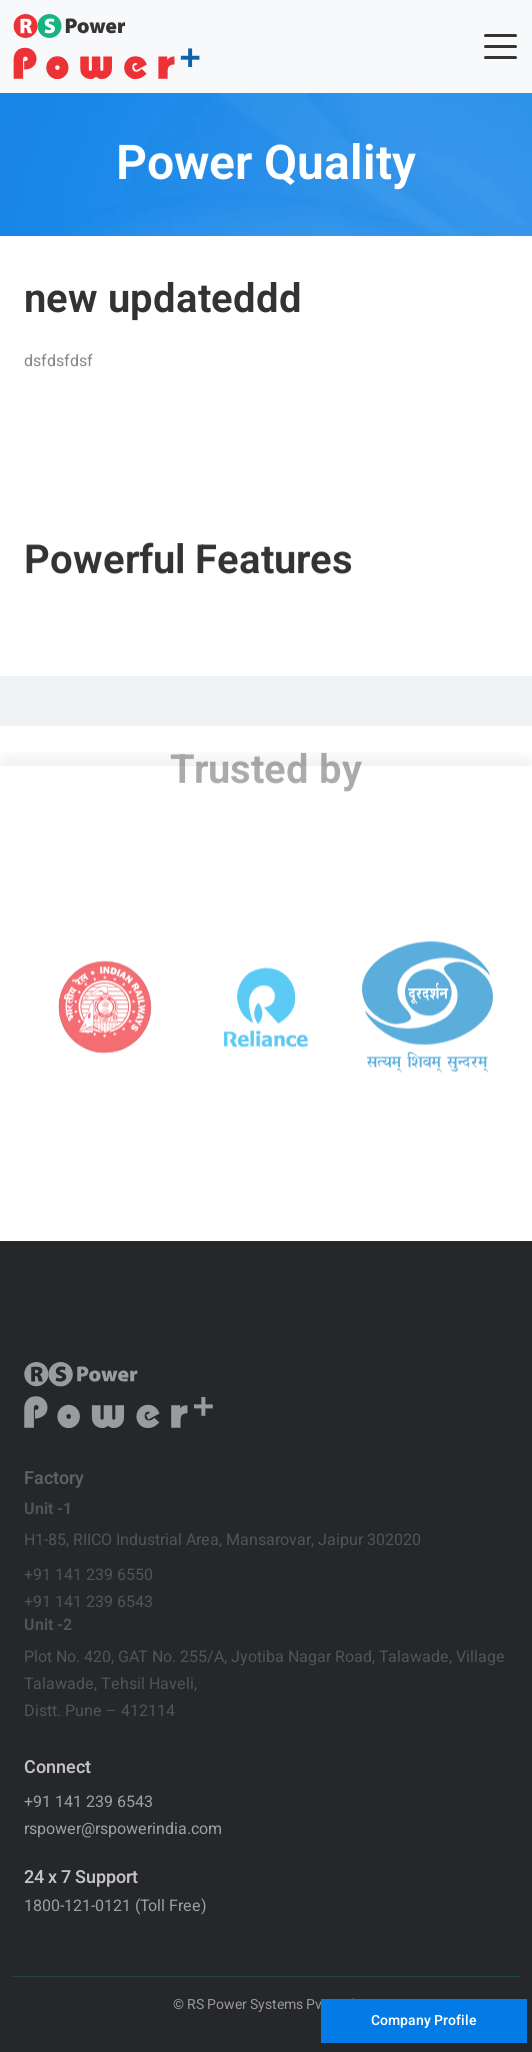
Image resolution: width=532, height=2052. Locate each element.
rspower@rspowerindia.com (123, 1829)
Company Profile (424, 2020)
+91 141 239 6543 (88, 1602)
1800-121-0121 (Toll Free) (115, 1906)
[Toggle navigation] (499, 47)
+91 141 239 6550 (88, 1575)
